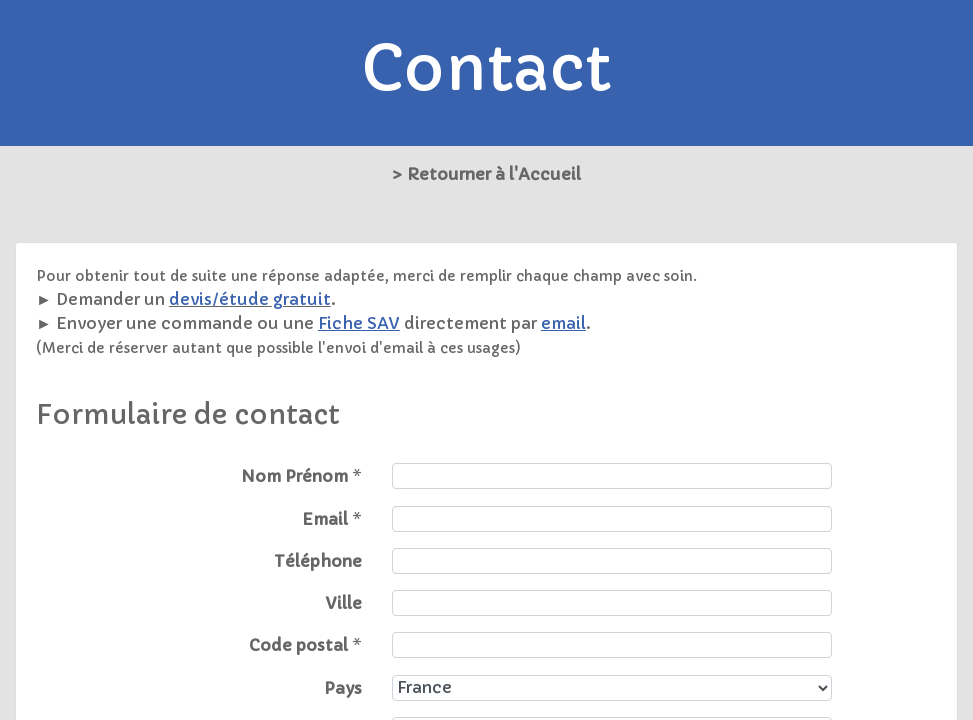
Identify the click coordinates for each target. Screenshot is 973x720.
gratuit (300, 299)
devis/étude (219, 299)
